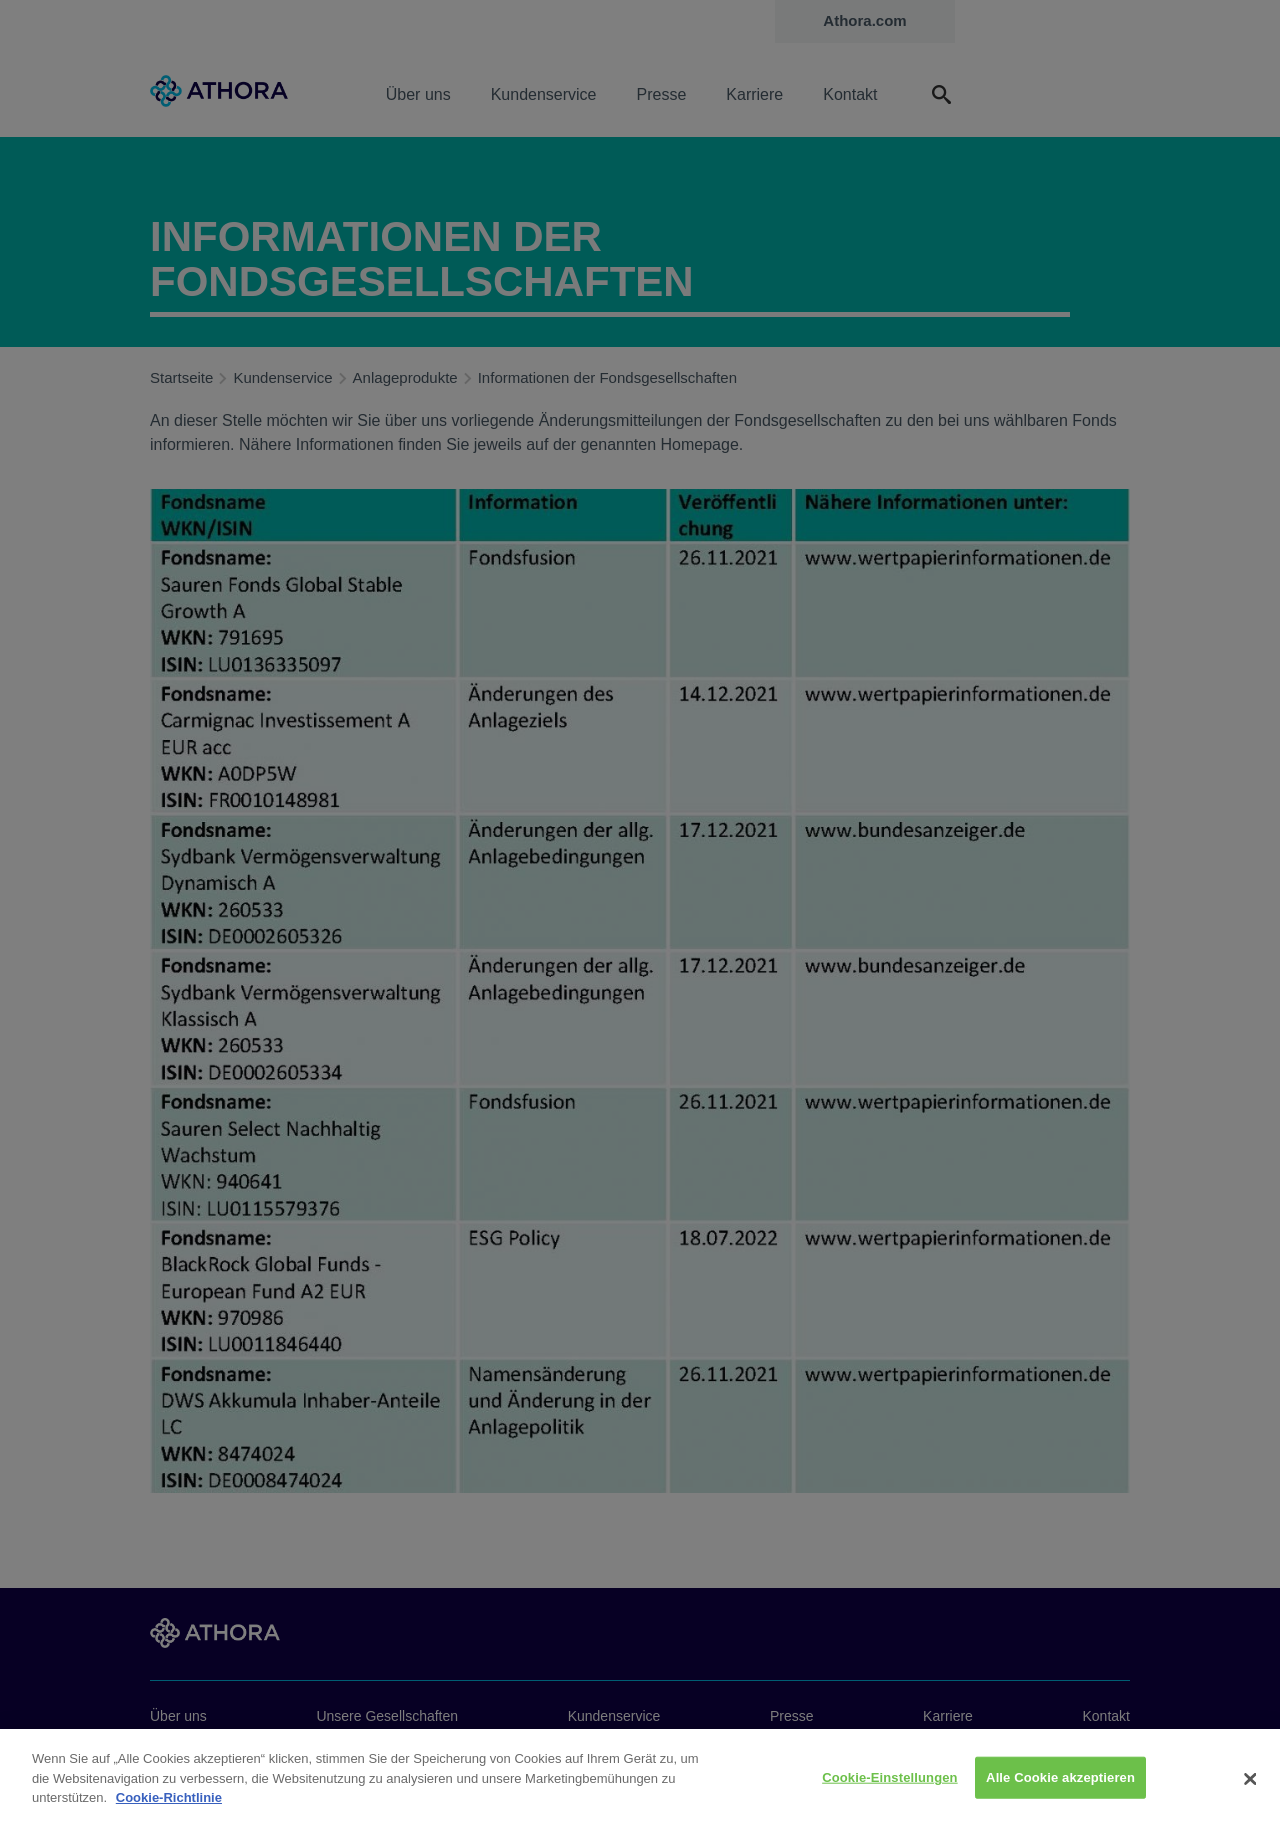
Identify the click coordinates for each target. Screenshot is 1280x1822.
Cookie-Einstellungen (890, 1784)
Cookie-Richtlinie (169, 1804)
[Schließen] (1250, 1787)
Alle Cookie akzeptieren (1060, 1784)
